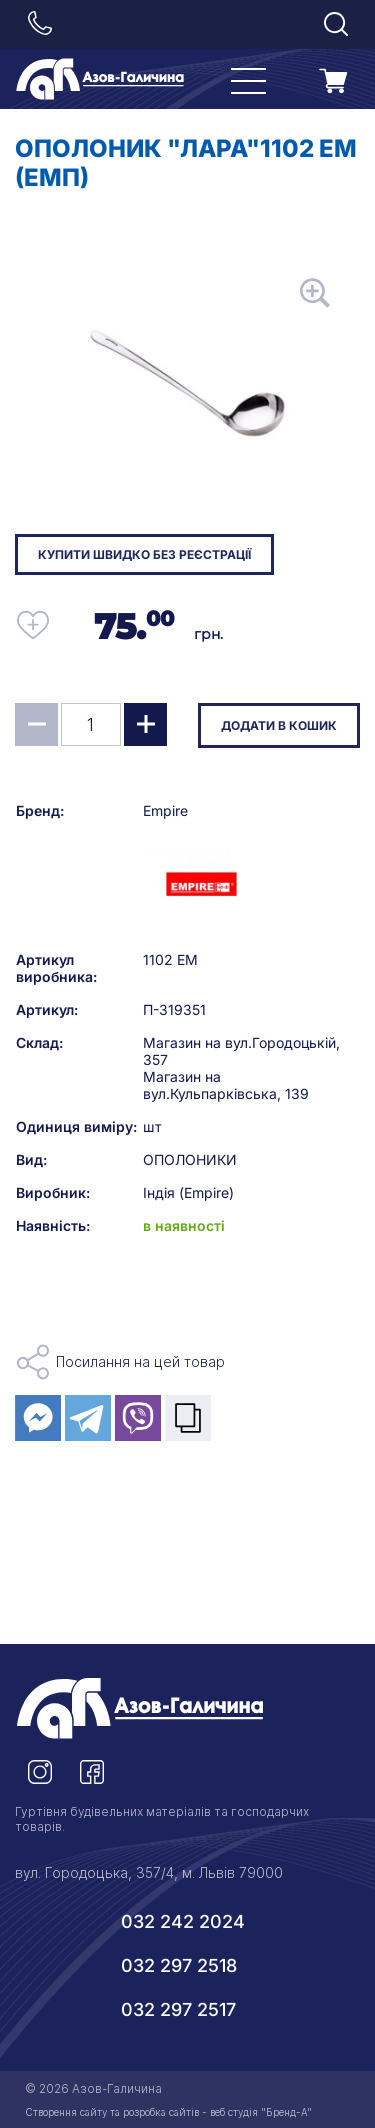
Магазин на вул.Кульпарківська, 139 (226, 1085)
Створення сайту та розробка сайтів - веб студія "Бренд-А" (168, 2112)
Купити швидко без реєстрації (144, 554)
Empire (165, 810)
